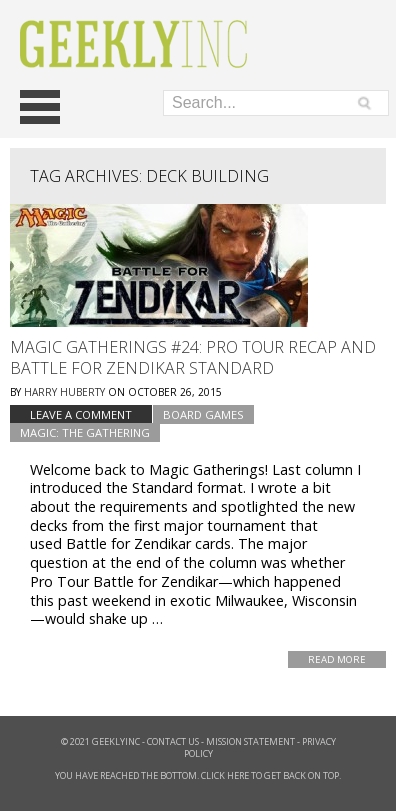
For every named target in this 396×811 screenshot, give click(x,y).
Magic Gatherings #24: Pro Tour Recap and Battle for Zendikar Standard (193, 357)
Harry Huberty (64, 392)
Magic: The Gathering (85, 432)
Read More (337, 659)
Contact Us (173, 741)
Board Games (203, 414)
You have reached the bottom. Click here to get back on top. (198, 775)
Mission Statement (250, 741)
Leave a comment (81, 414)
